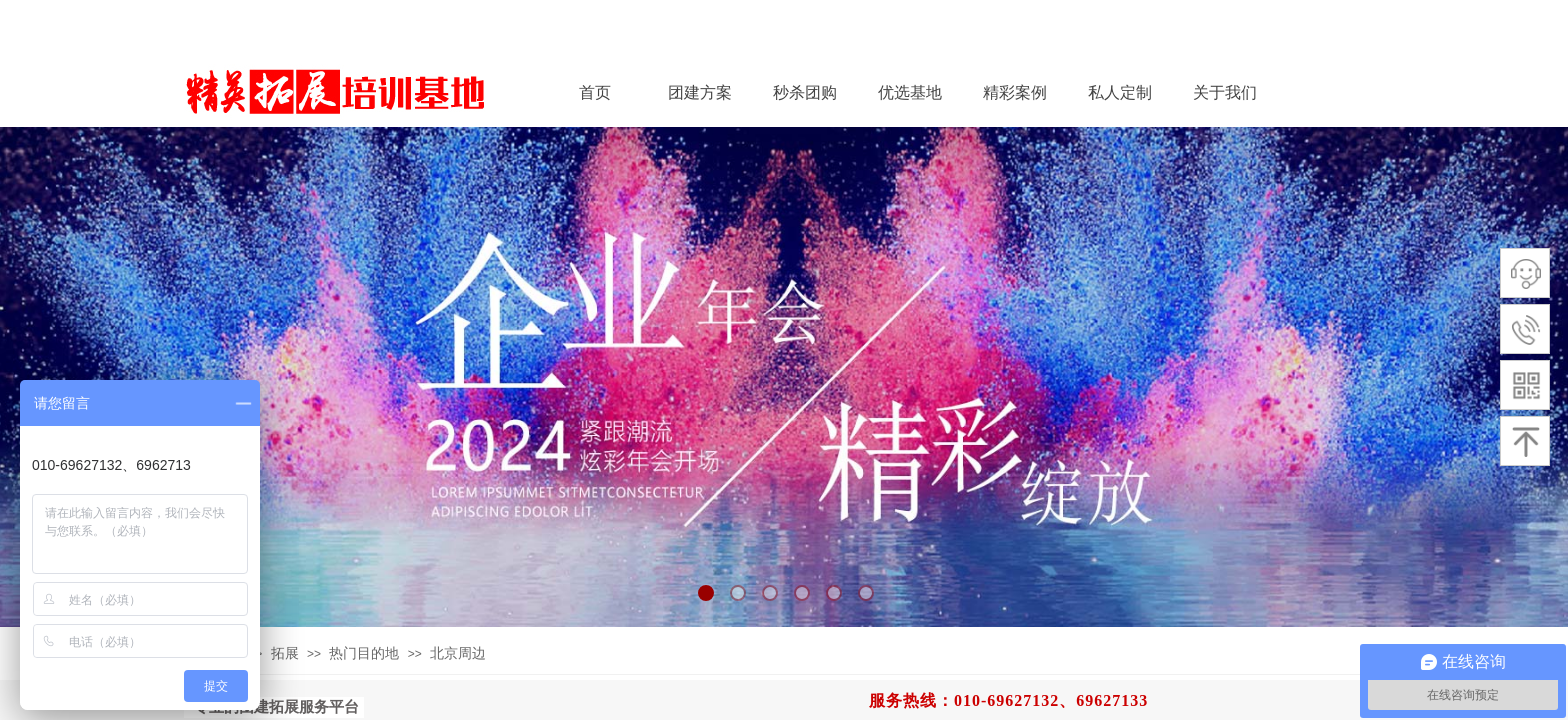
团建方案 (700, 92)
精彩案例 (1015, 92)
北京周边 (458, 653)
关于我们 (1225, 92)
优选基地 (910, 92)
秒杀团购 (805, 92)
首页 (595, 92)
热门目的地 (364, 653)
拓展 (285, 653)
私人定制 (1120, 92)
